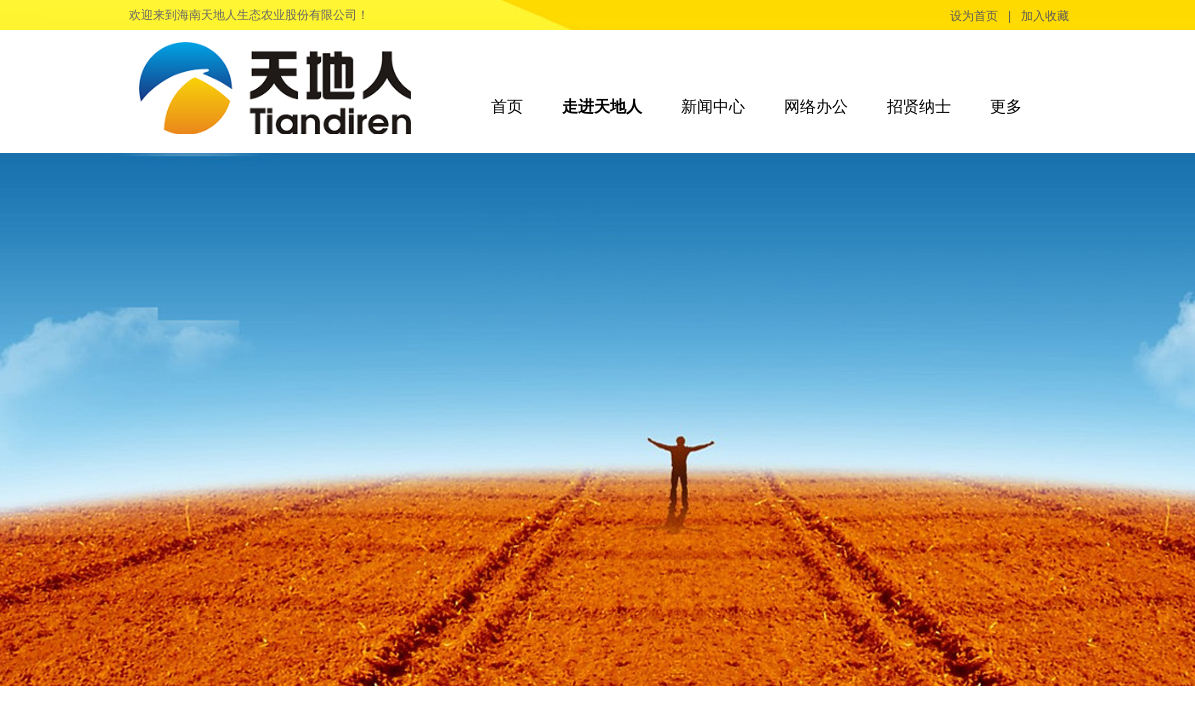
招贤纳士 (919, 106)
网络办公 (816, 106)
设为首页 (974, 16)
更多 (1006, 106)
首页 (507, 106)
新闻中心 (713, 106)
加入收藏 (1045, 16)
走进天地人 (602, 106)
